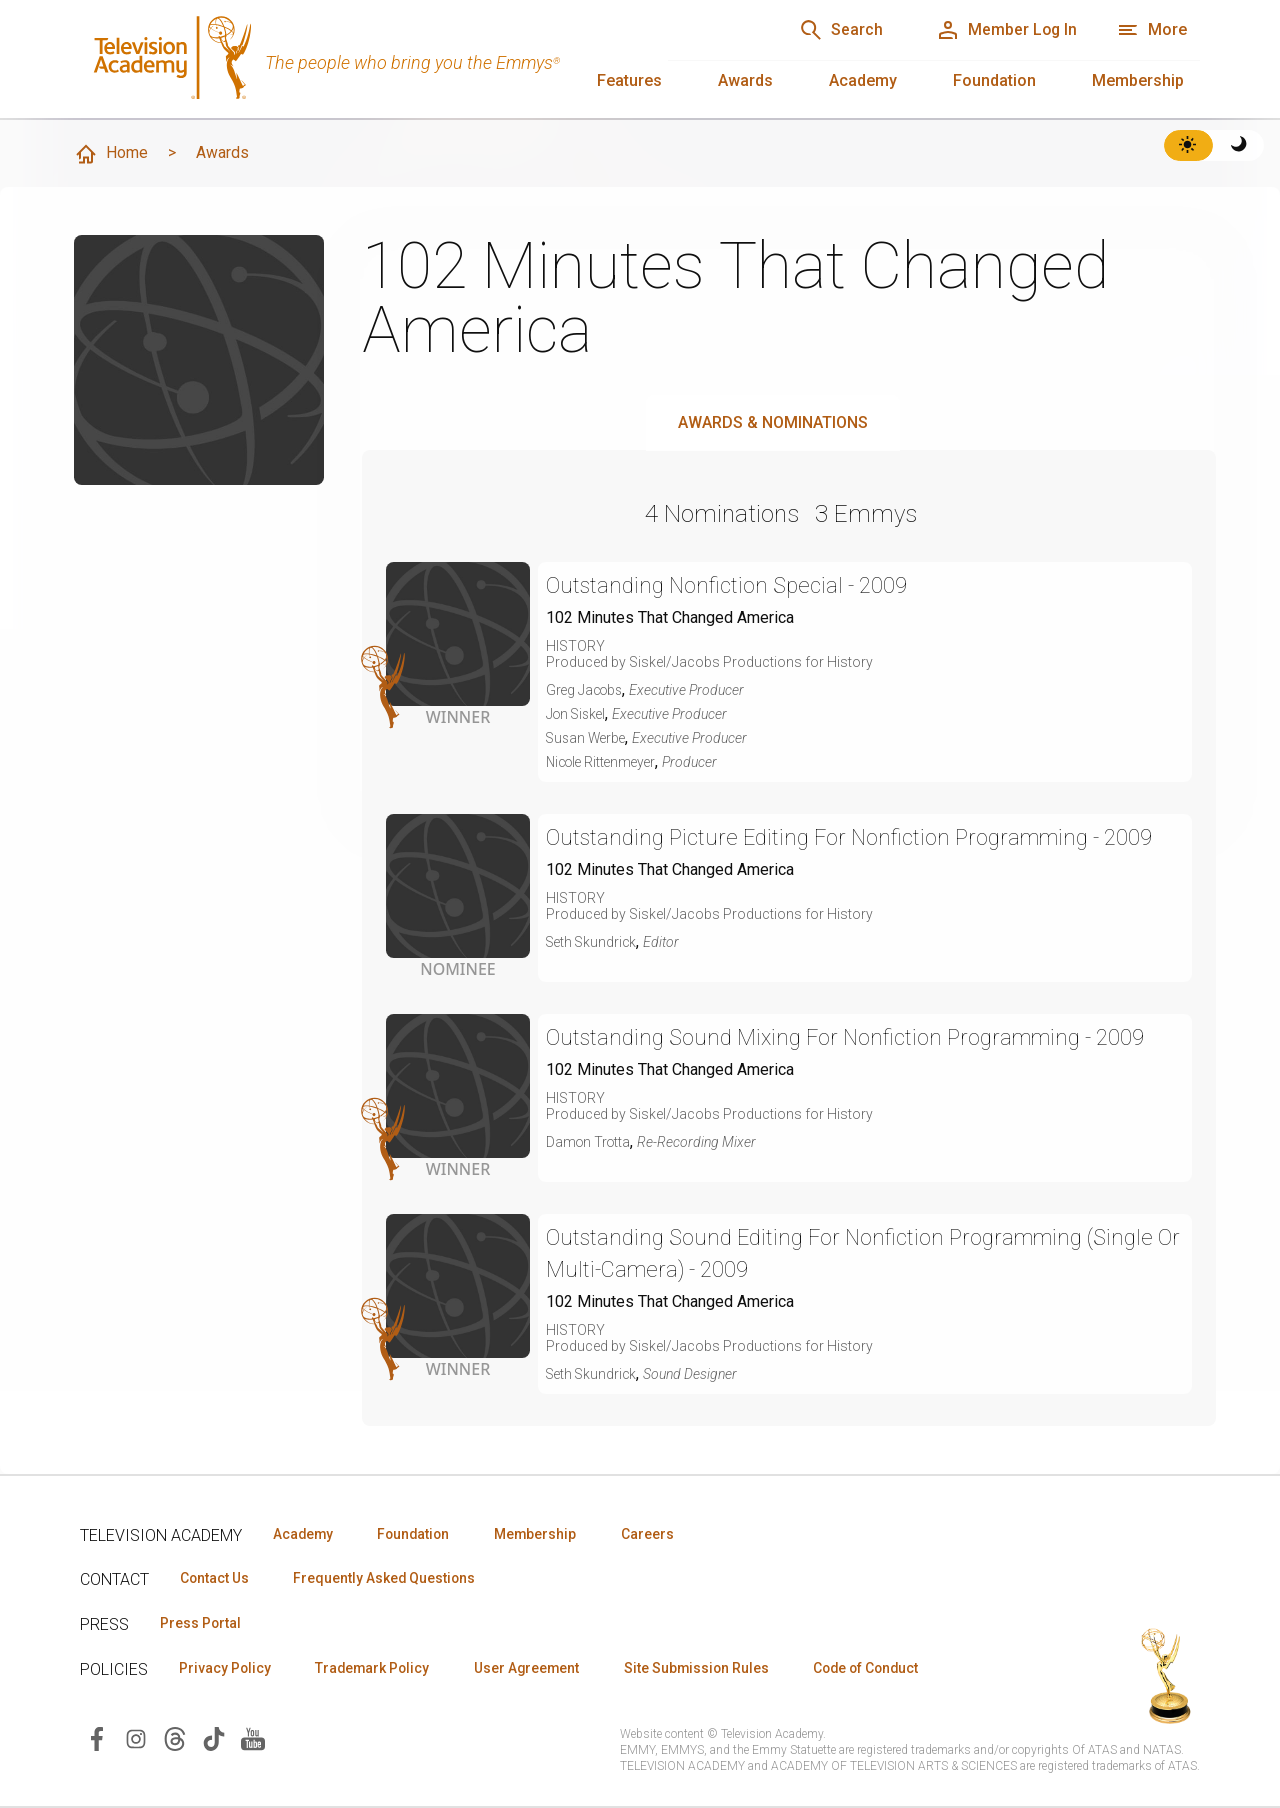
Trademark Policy (378, 1669)
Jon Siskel (578, 714)
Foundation (994, 80)
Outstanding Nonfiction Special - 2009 (729, 585)
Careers (661, 1534)
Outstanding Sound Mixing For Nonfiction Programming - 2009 (851, 1037)
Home (111, 154)
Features (629, 80)
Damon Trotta (590, 1142)
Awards (745, 80)
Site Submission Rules (711, 1669)
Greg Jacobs (586, 690)
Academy (863, 80)
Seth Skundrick (593, 942)
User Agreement (537, 1669)
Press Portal (202, 1624)
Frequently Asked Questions (390, 1579)
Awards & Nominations (773, 422)
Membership (1138, 80)
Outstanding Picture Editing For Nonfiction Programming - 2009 (854, 837)
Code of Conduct (887, 1669)
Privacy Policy (226, 1669)
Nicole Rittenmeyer (604, 762)
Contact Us (216, 1579)
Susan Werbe (588, 738)
